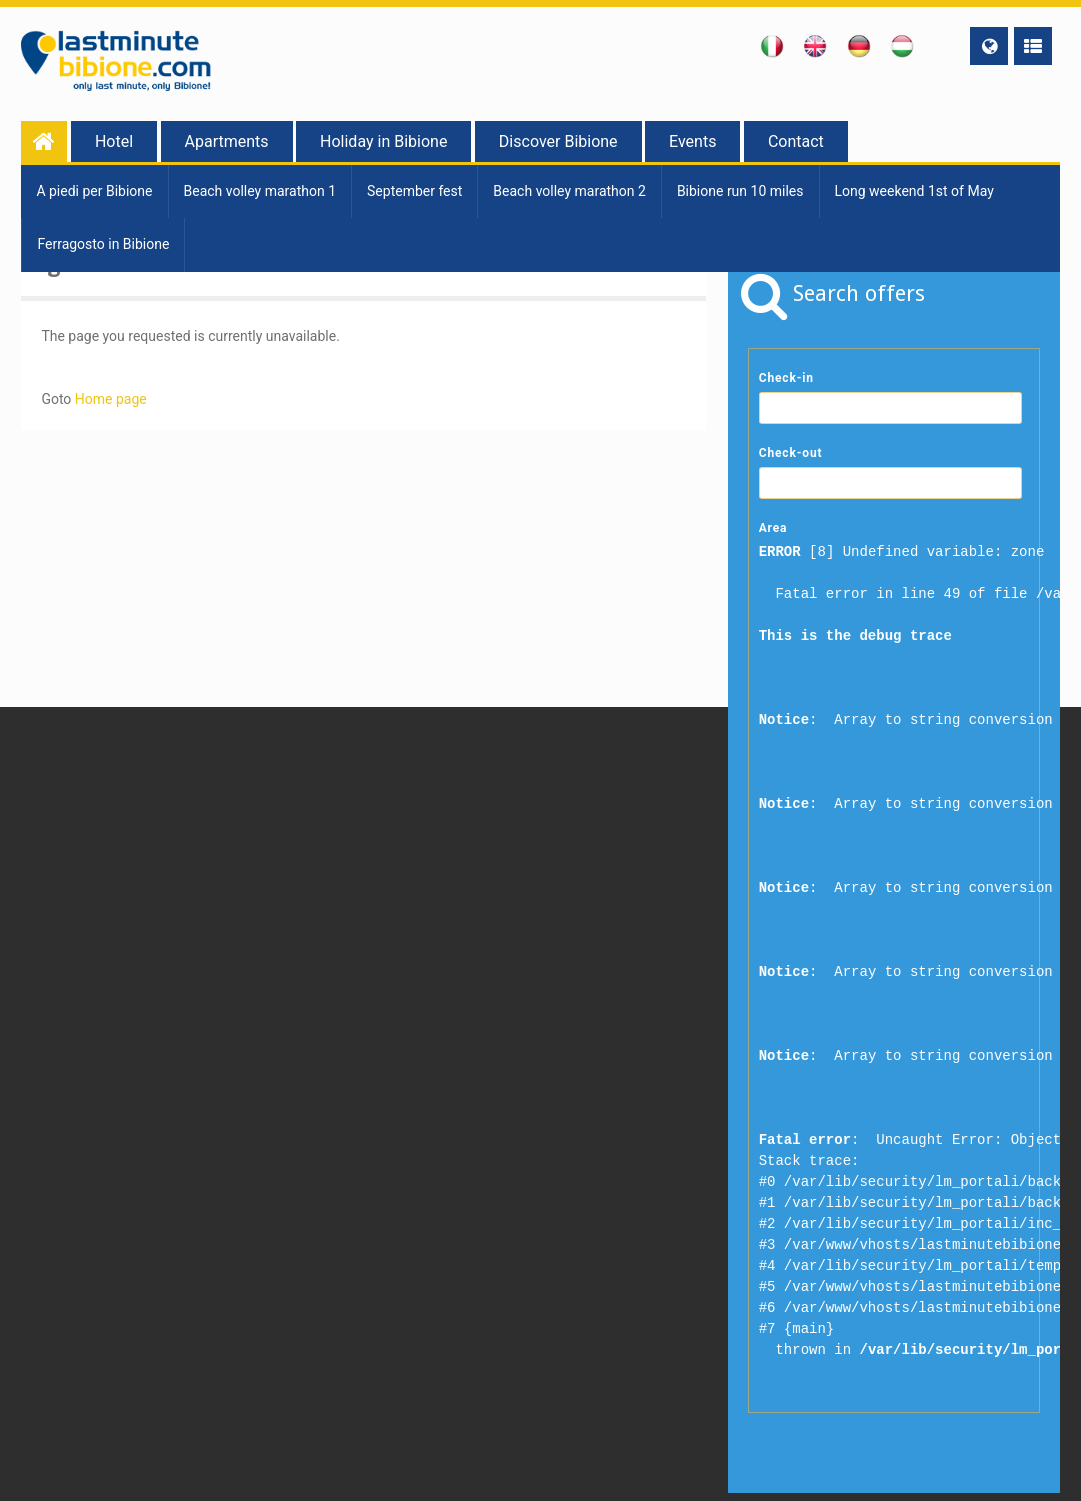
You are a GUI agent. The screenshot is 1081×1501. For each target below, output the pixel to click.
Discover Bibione (558, 141)
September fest (414, 191)
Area (773, 528)
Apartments (227, 141)
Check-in (786, 378)
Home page (111, 399)
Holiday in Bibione (383, 141)
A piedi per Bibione (94, 191)
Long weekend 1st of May (914, 191)
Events (692, 141)
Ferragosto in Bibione (103, 244)
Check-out (791, 453)
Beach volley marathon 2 (569, 191)
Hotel (114, 141)
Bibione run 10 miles (740, 191)
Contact (796, 141)
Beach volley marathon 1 (260, 191)
